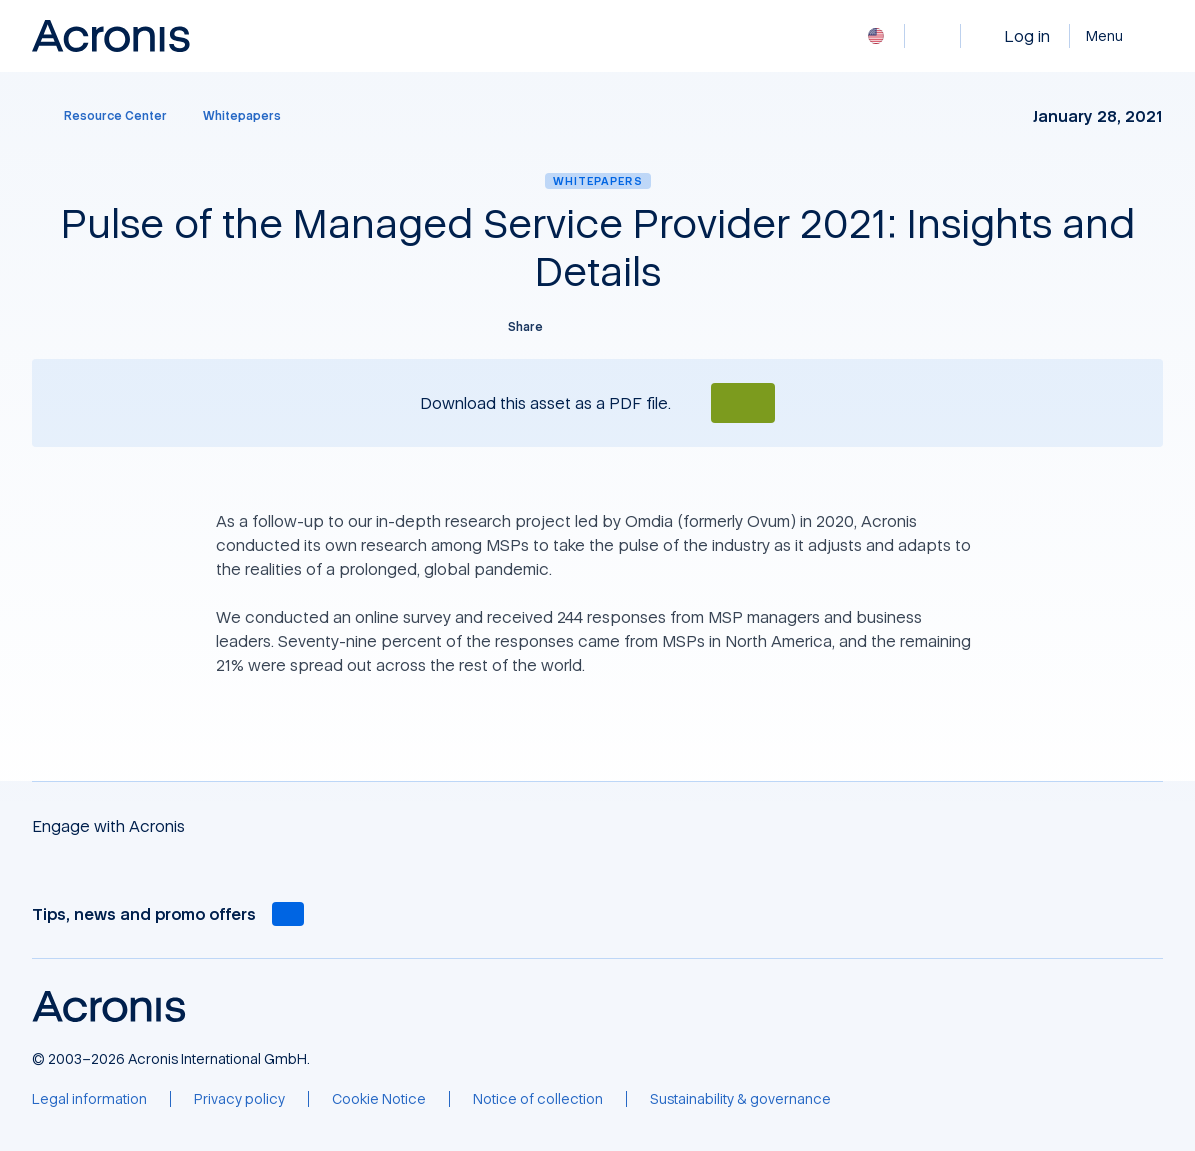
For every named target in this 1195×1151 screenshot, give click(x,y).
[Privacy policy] (239, 1099)
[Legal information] (89, 1099)
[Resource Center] (103, 116)
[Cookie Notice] (379, 1099)
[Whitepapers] (242, 116)
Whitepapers (598, 180)
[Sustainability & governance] (740, 1099)
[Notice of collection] (538, 1099)
